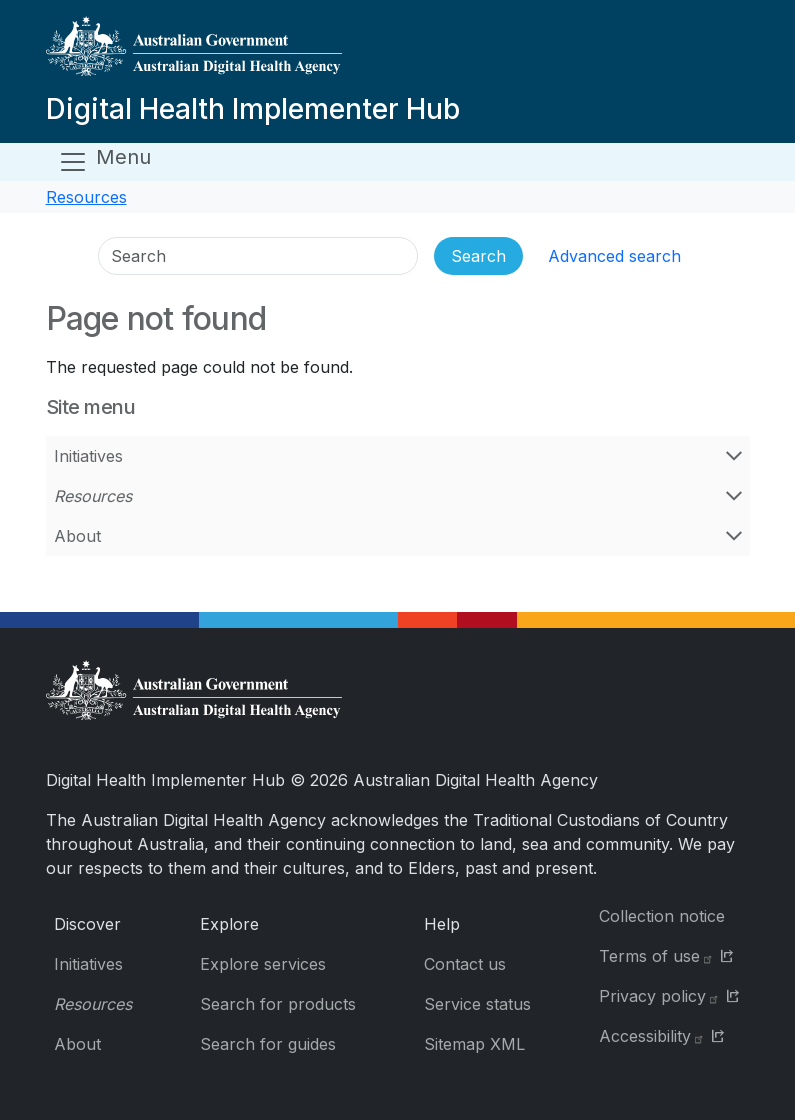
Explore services (263, 964)
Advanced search (614, 256)
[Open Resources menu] (734, 496)
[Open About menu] (734, 536)
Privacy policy (659, 996)
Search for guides (268, 1044)
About (77, 536)
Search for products (278, 1004)
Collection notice (662, 916)
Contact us (465, 964)
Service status (477, 1004)
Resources (86, 197)
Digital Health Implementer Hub (253, 109)
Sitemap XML (474, 1044)
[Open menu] (104, 162)
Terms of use (656, 956)
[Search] (258, 256)
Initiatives (88, 456)
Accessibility (652, 1036)
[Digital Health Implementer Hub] (253, 54)
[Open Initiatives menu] (734, 456)
